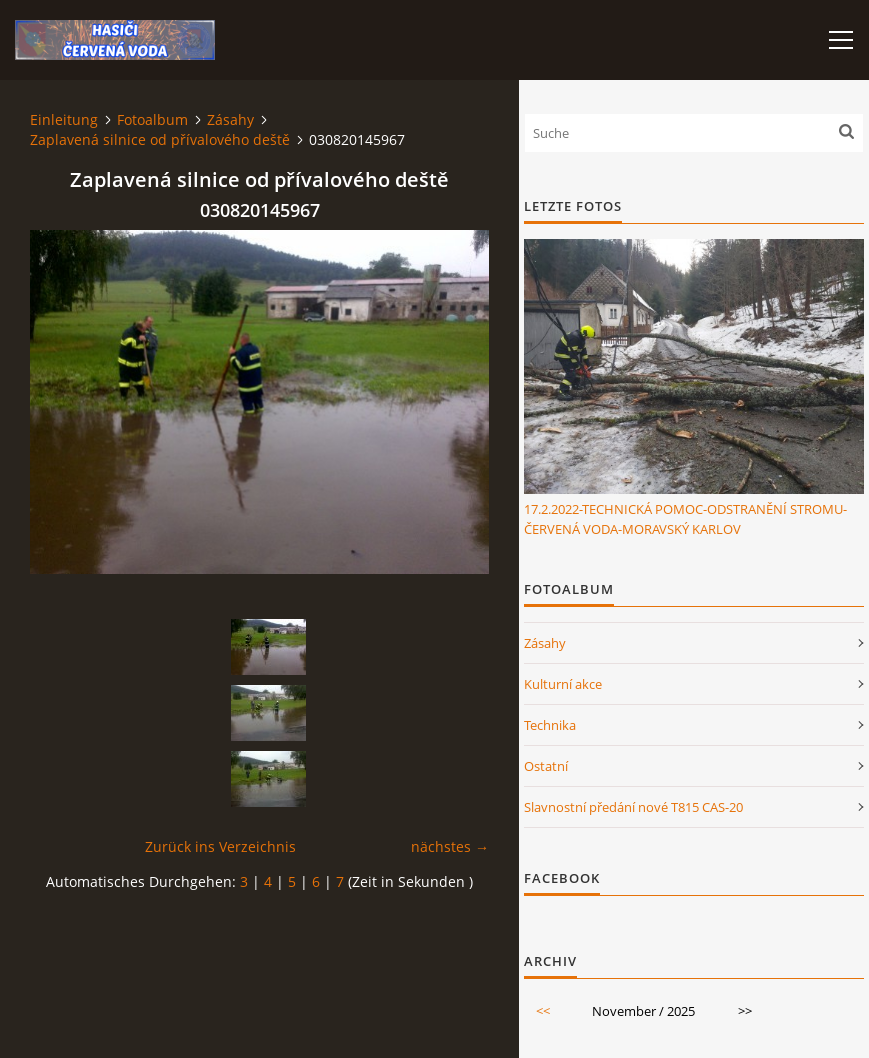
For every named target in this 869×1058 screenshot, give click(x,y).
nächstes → (450, 846)
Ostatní (546, 766)
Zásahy (230, 119)
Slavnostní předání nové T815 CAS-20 (633, 807)
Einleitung (64, 119)
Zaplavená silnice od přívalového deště (160, 139)
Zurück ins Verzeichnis (220, 846)
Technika (550, 725)
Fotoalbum (152, 119)
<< (543, 1011)
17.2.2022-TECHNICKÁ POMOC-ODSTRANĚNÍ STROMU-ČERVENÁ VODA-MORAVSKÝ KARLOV (685, 519)
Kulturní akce (563, 684)
